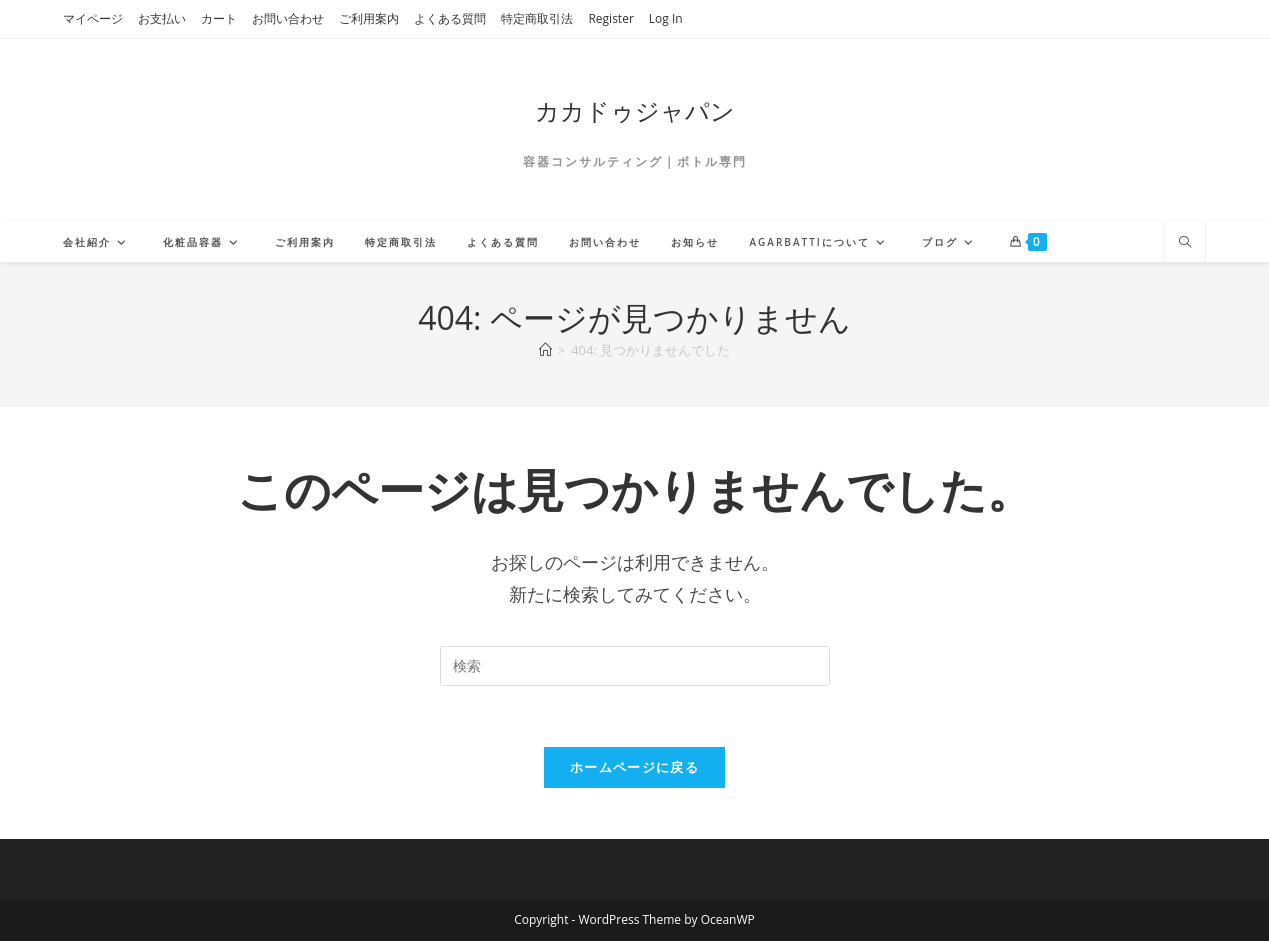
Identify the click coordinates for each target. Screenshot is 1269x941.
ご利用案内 (369, 18)
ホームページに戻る (634, 767)
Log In (666, 18)
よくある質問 (450, 18)
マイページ (93, 18)
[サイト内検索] (1185, 243)
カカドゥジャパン (635, 110)
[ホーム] (545, 350)
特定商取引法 (537, 18)
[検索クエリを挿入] (635, 666)
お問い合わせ (288, 18)
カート (219, 18)
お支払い (162, 18)
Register (610, 18)
